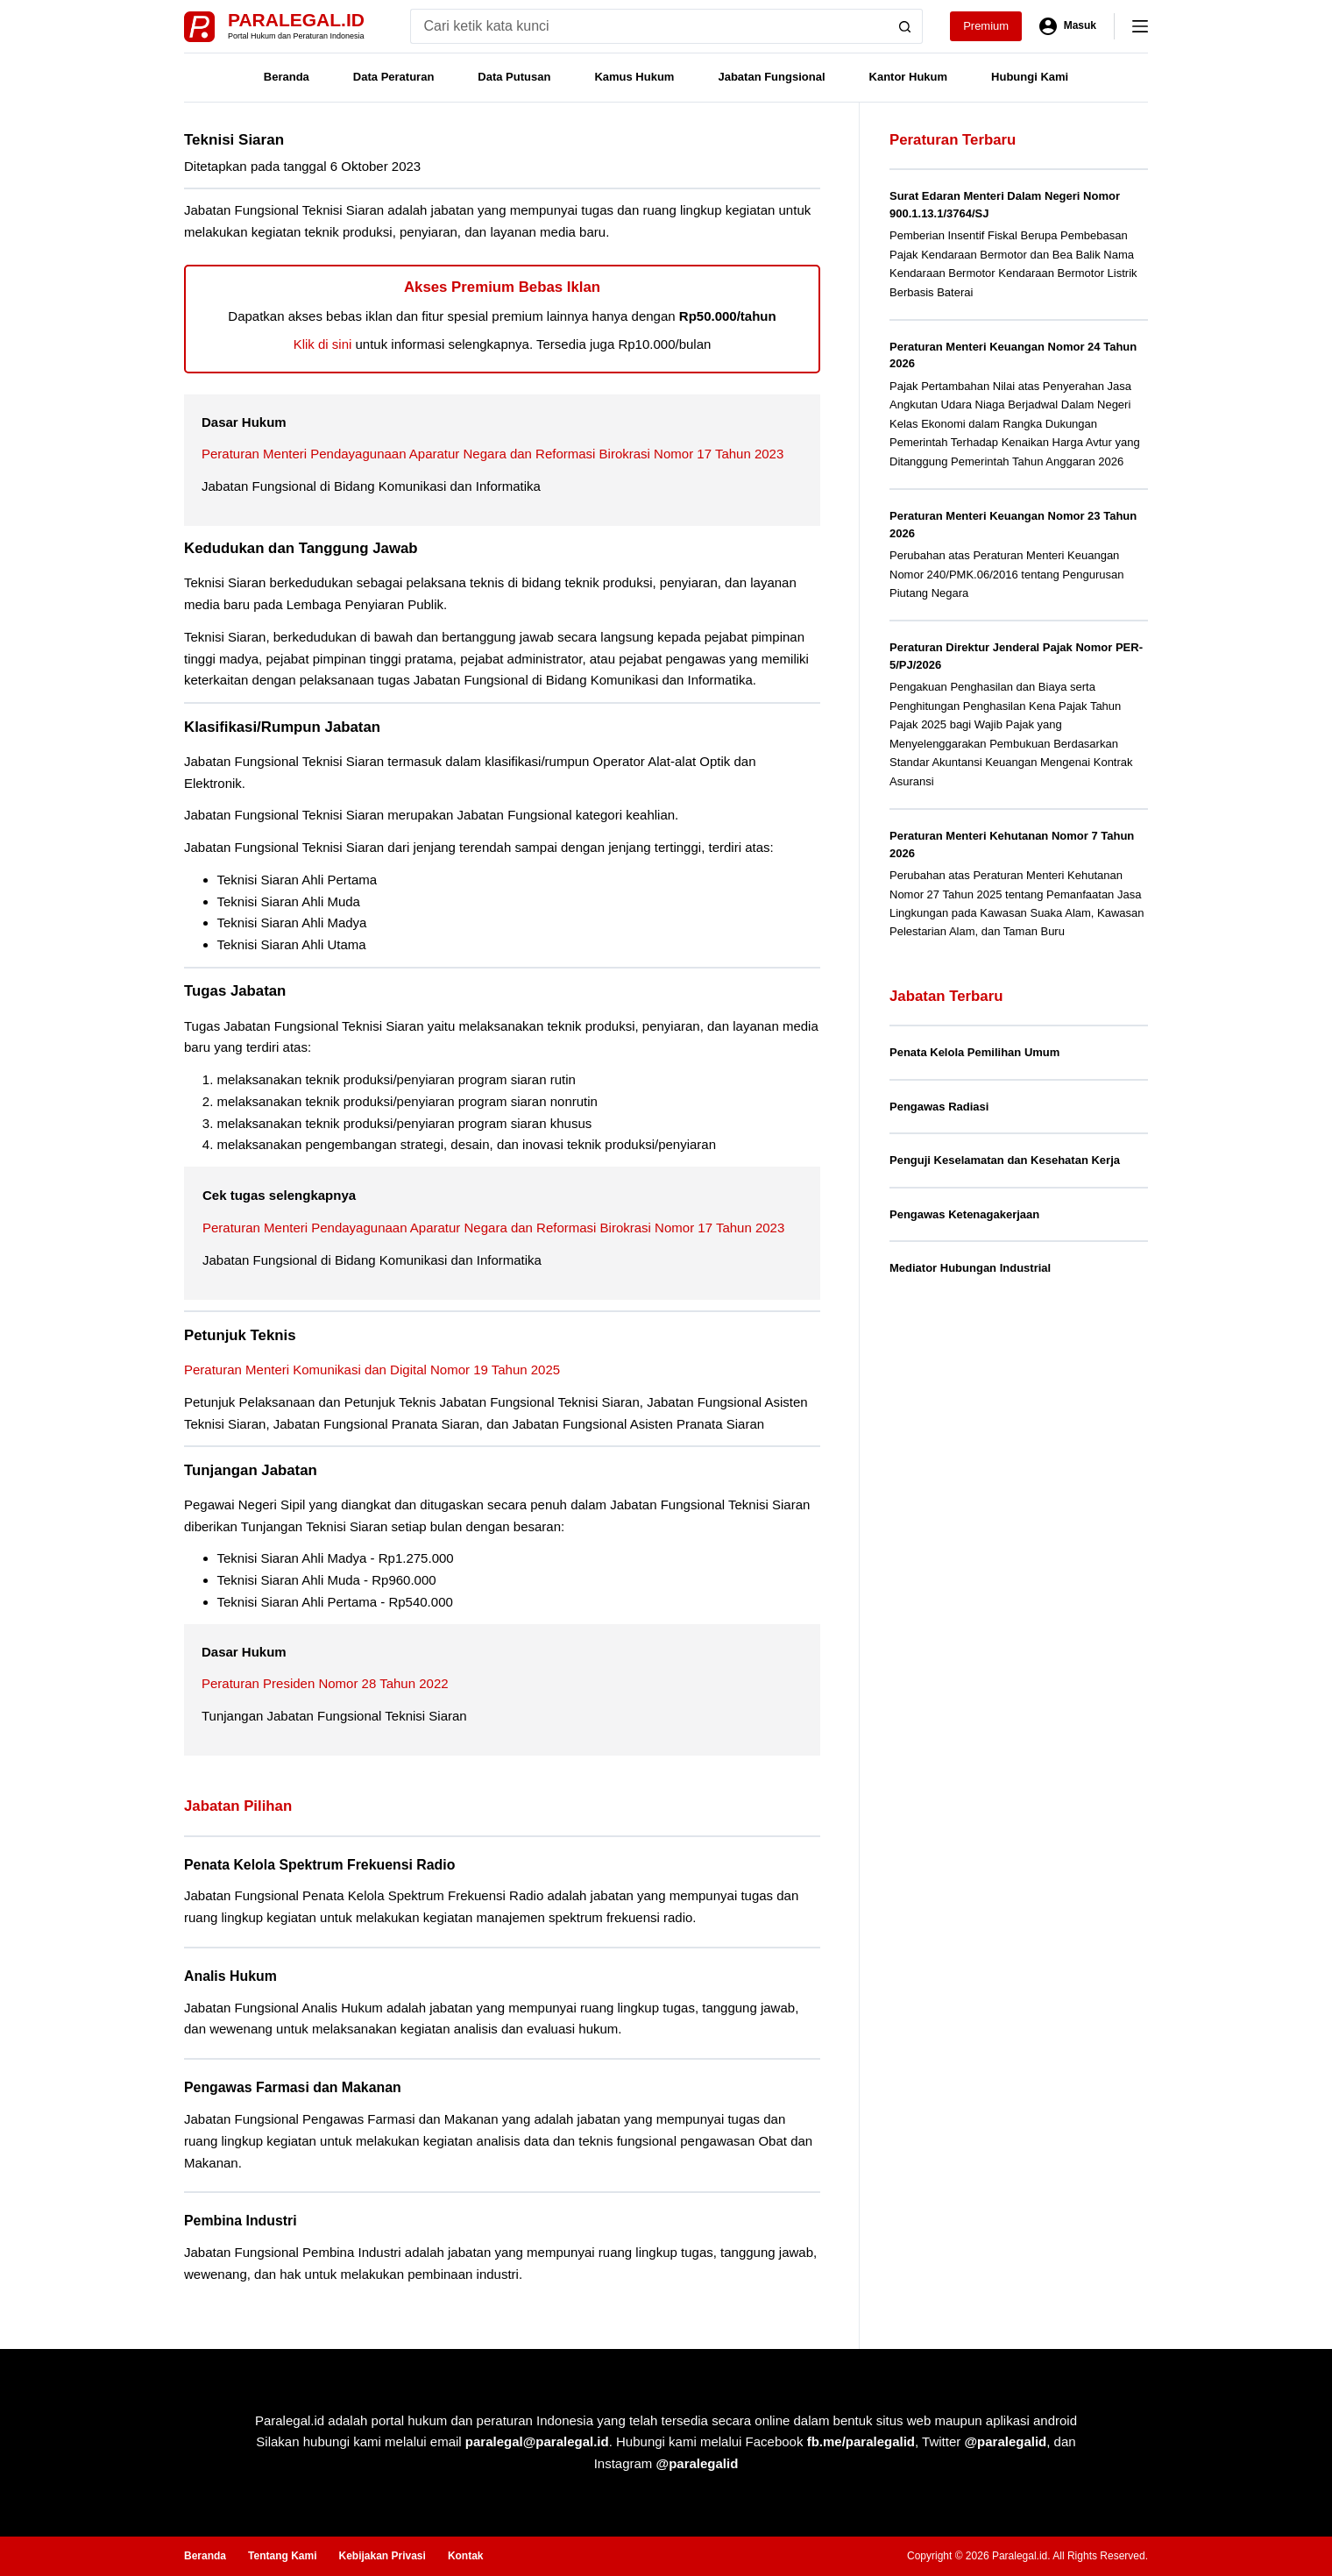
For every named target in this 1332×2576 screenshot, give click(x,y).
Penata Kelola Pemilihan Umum (974, 1052)
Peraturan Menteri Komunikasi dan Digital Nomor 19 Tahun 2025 (372, 1369)
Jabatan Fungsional (771, 76)
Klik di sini (323, 344)
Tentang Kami (282, 2556)
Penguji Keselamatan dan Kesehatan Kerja (1004, 1160)
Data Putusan (514, 76)
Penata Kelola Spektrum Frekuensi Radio (319, 1864)
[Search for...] (649, 26)
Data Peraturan (393, 76)
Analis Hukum (230, 1976)
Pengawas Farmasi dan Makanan (292, 2087)
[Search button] (905, 26)
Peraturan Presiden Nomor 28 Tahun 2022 (325, 1683)
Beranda (286, 76)
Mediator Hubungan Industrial (970, 1267)
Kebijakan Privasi (381, 2556)
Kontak (466, 2556)
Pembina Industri (240, 2220)
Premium (986, 25)
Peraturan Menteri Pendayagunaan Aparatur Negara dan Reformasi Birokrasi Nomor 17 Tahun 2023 (492, 453)
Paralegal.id (296, 20)
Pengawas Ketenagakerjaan (964, 1214)
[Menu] (1140, 26)
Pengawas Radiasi (938, 1106)
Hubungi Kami (1029, 76)
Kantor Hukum (908, 76)
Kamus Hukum (634, 76)
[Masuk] (1067, 26)
